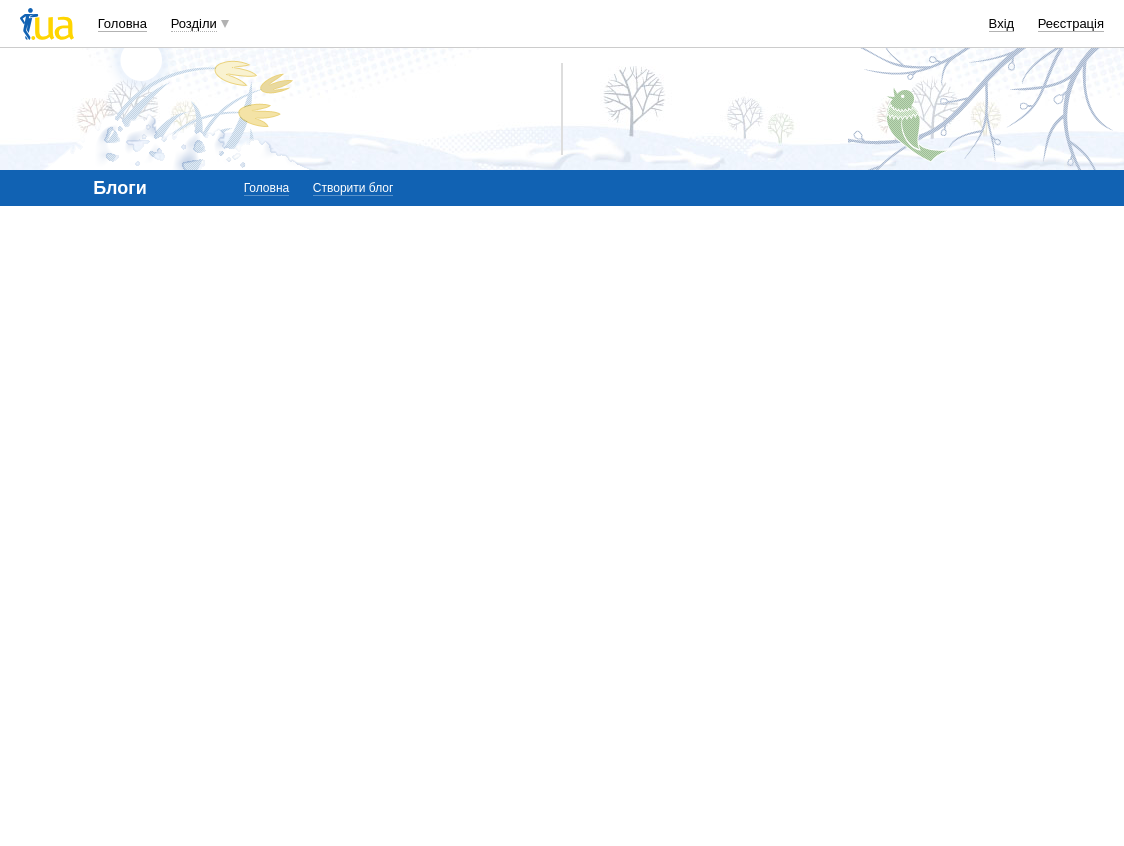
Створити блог (353, 188)
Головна (122, 23)
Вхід (1002, 23)
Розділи (194, 23)
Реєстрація (1071, 23)
